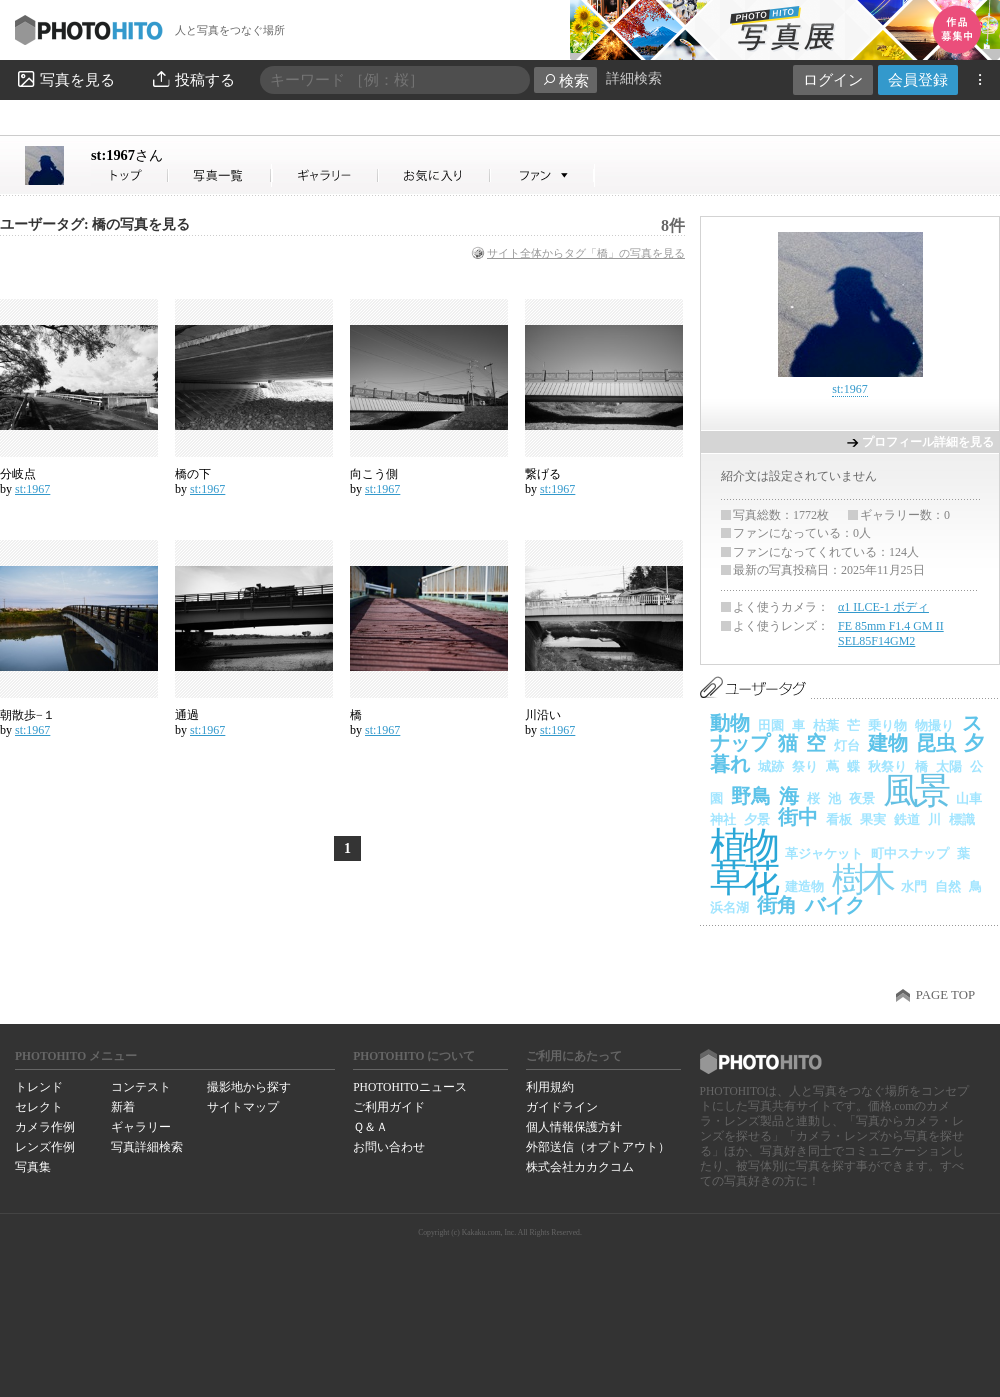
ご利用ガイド (389, 1107)
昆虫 (936, 743)
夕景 (757, 819)
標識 (962, 819)
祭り (805, 766)
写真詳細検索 (147, 1147)
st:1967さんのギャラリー (325, 175)
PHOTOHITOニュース (409, 1087)
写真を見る (65, 79)
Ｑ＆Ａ (370, 1127)
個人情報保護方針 (574, 1127)
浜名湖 (729, 907)
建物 (888, 743)
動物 (730, 723)
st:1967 (127, 155)
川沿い (543, 715)
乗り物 (887, 725)
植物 (743, 845)
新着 (123, 1107)
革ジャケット (824, 853)
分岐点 (18, 474)
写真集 (33, 1167)
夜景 (862, 798)
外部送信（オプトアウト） (598, 1147)
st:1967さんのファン (542, 175)
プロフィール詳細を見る (928, 442)
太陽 (949, 766)
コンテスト (141, 1087)
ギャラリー (141, 1127)
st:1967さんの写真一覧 (220, 175)
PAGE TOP (945, 995)
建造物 (804, 886)
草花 (743, 878)
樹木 (862, 879)
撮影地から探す (249, 1087)
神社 (723, 819)
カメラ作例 (45, 1127)
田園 (771, 725)
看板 (839, 819)
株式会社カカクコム (580, 1167)
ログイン (833, 79)
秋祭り (887, 766)
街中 (798, 817)
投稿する (192, 79)
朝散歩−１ (27, 715)
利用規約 (550, 1087)
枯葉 (826, 725)
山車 (969, 798)
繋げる (543, 474)
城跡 (771, 766)
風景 (915, 791)
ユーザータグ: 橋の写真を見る (95, 224)
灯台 (847, 745)
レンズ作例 (45, 1147)
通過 (187, 715)
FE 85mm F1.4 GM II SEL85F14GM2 (891, 634)
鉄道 (907, 819)
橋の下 (193, 474)
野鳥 (751, 796)
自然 (948, 886)
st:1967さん (130, 175)
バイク (835, 905)
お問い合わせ (389, 1147)
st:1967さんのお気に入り (434, 175)
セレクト (39, 1107)
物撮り (934, 725)
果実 (873, 819)
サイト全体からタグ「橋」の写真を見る (586, 253)
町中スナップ (910, 853)
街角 (777, 905)
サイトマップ (243, 1107)
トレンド (39, 1087)
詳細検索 (634, 78)
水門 (914, 886)
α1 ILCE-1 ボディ (883, 607)
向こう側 (374, 474)
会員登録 (918, 79)
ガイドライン (562, 1107)
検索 (565, 80)
